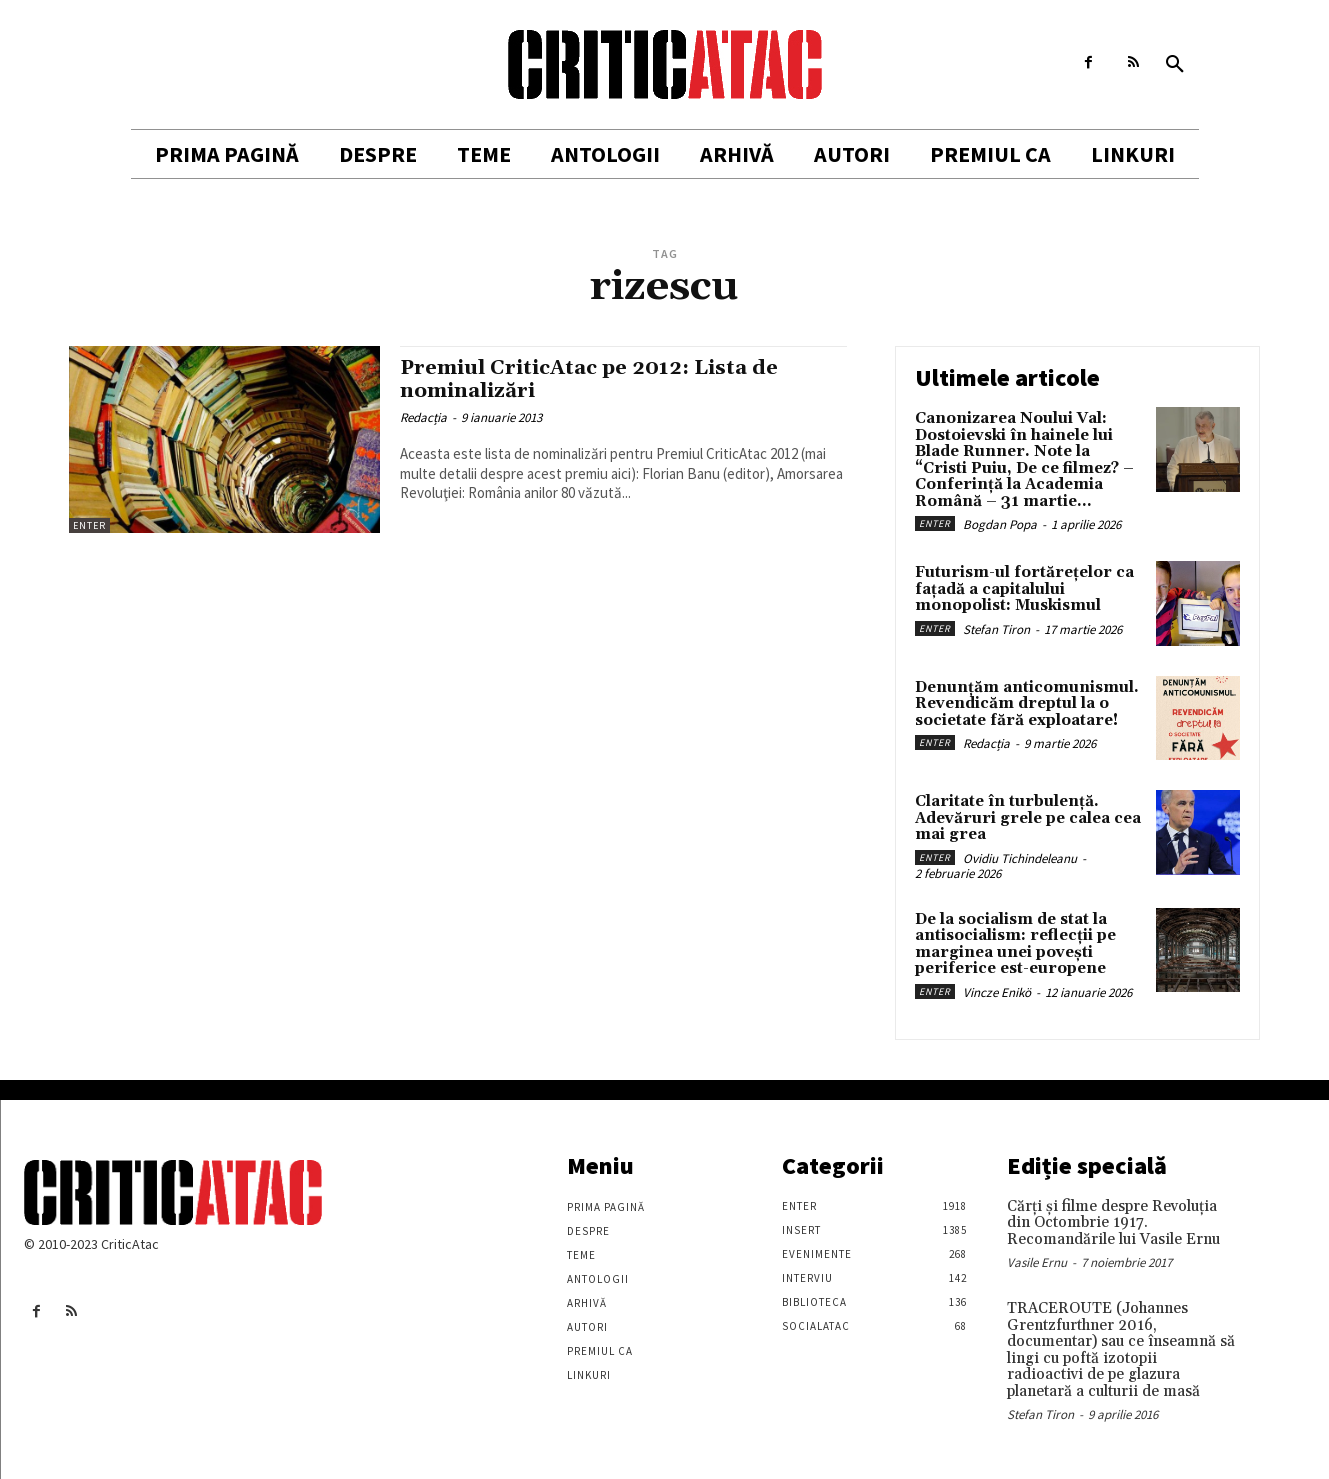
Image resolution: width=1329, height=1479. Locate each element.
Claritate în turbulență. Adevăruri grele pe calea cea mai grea (1028, 818)
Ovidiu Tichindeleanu (1020, 858)
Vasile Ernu (1037, 1262)
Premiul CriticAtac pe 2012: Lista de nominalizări (597, 379)
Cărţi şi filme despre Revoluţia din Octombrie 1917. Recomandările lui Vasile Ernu (1113, 1223)
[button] (1175, 65)
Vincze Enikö (997, 992)
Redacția (423, 417)
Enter (89, 525)
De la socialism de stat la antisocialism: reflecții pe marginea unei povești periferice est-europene (1015, 944)
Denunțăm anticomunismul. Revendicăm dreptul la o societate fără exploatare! (1027, 704)
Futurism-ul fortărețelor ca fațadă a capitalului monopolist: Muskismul (1024, 589)
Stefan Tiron (996, 629)
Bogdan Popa (1000, 524)
